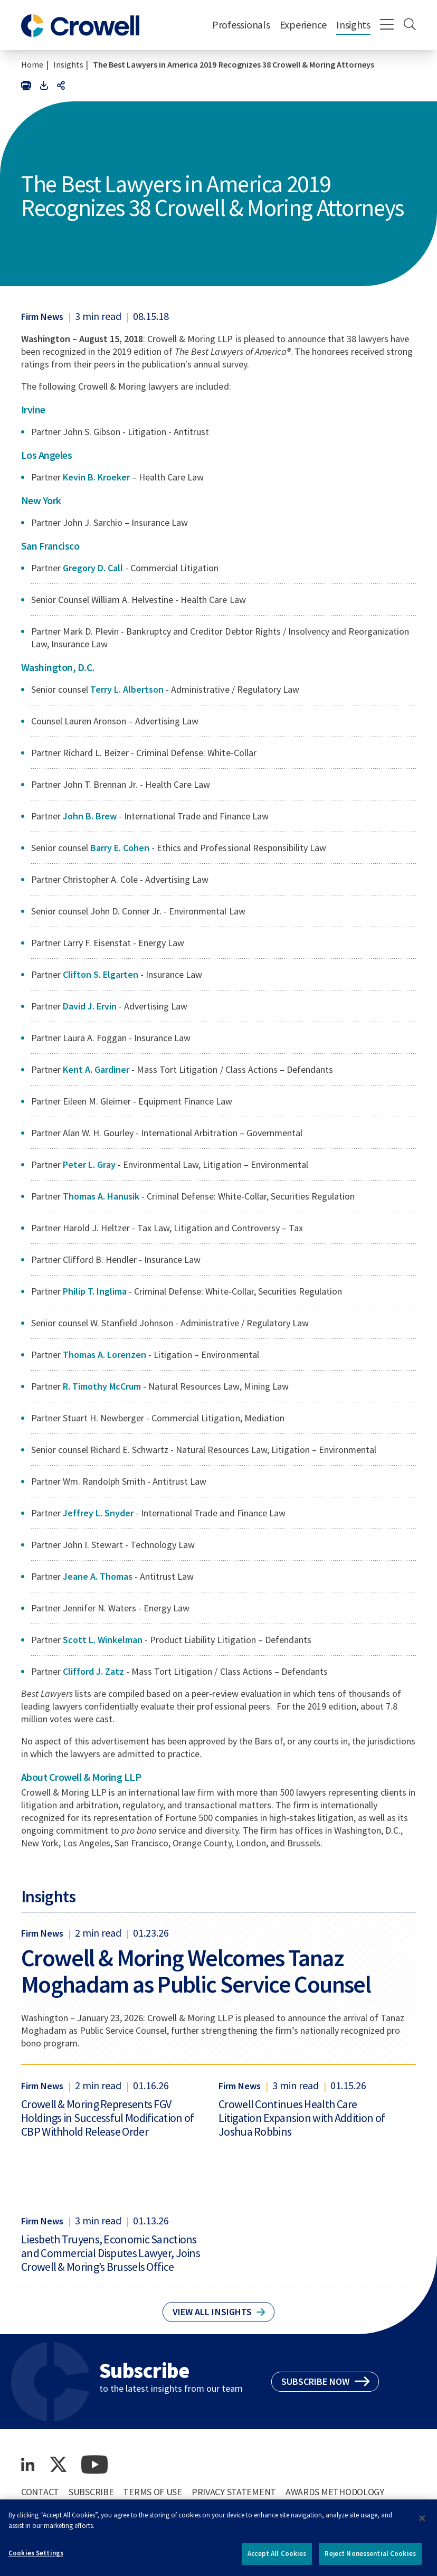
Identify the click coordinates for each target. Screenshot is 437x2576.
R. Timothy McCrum (102, 1386)
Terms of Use (152, 2492)
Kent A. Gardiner (96, 1069)
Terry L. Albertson (128, 689)
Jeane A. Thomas (97, 1576)
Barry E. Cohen (120, 848)
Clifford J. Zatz (94, 1671)
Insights (353, 24)
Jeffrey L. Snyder (98, 1513)
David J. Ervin (91, 1006)
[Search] (410, 25)
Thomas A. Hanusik (102, 1196)
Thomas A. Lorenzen (104, 1354)
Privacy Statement (234, 2492)
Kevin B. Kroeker (97, 477)
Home (32, 64)
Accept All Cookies (277, 2557)
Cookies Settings (35, 2557)
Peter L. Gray (89, 1164)
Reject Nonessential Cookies (370, 2557)
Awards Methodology (335, 2492)
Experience (303, 24)
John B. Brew (91, 816)
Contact (40, 2492)
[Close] (422, 2522)
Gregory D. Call (93, 568)
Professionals (241, 24)
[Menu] (387, 25)
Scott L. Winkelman (104, 1640)
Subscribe (91, 2492)
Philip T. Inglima (95, 1291)
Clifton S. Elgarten (100, 974)
